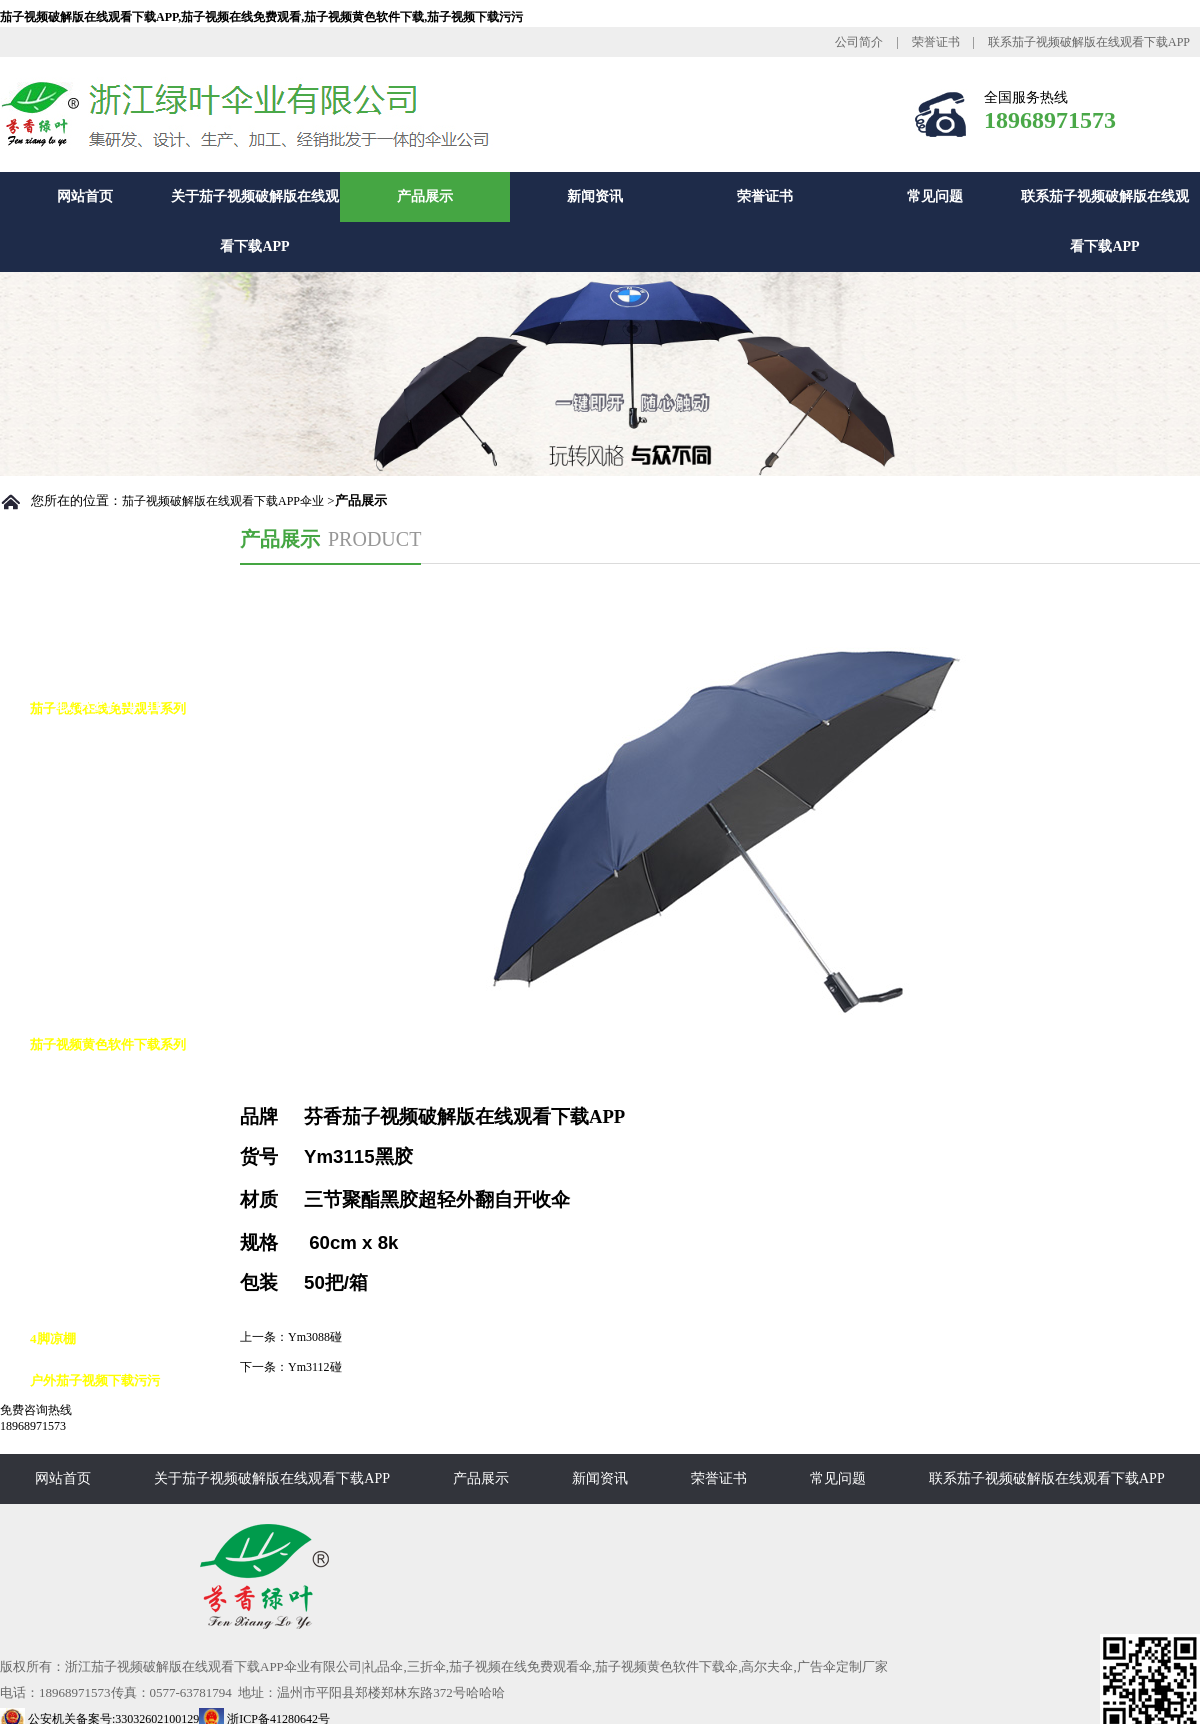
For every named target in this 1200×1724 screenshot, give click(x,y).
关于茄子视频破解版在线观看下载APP (255, 221)
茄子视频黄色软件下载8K (123, 1170)
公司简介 (859, 42)
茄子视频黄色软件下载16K (126, 1296)
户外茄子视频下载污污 (95, 1380)
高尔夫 (69, 1086)
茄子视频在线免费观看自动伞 (134, 750)
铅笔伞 (69, 960)
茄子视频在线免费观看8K (123, 792)
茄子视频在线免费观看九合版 (134, 918)
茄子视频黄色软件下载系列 (108, 1044)
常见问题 (935, 196)
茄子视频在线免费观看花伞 (128, 876)
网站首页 (85, 196)
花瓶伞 (69, 1002)
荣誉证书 (936, 42)
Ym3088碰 (315, 1337)
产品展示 (425, 196)
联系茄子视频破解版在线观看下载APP (1089, 42)
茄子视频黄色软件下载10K (126, 1212)
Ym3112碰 (315, 1367)
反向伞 (69, 1128)
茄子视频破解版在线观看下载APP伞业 (223, 501)
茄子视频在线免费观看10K (126, 834)
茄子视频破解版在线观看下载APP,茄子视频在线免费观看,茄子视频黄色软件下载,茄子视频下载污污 (261, 17)
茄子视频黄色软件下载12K (126, 1254)
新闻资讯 (595, 196)
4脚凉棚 (53, 1338)
